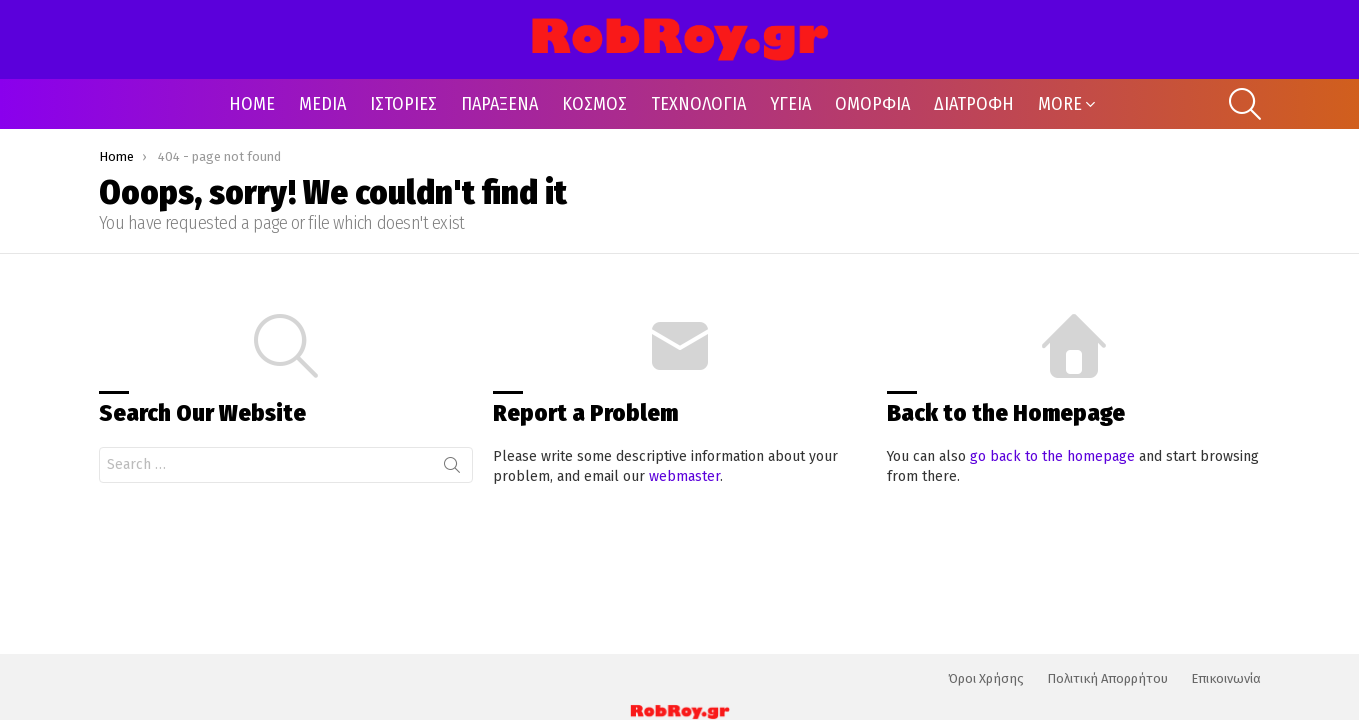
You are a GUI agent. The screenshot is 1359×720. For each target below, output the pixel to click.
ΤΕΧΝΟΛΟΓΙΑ (698, 104)
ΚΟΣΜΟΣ (594, 104)
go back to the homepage (1052, 456)
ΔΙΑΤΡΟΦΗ (974, 104)
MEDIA (322, 104)
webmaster (684, 476)
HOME (252, 104)
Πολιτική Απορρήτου (1107, 678)
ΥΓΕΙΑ (790, 104)
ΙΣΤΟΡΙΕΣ (403, 104)
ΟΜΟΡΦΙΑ (872, 104)
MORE (1060, 104)
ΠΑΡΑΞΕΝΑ (499, 104)
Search (452, 469)
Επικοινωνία (1226, 678)
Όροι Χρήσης (986, 678)
